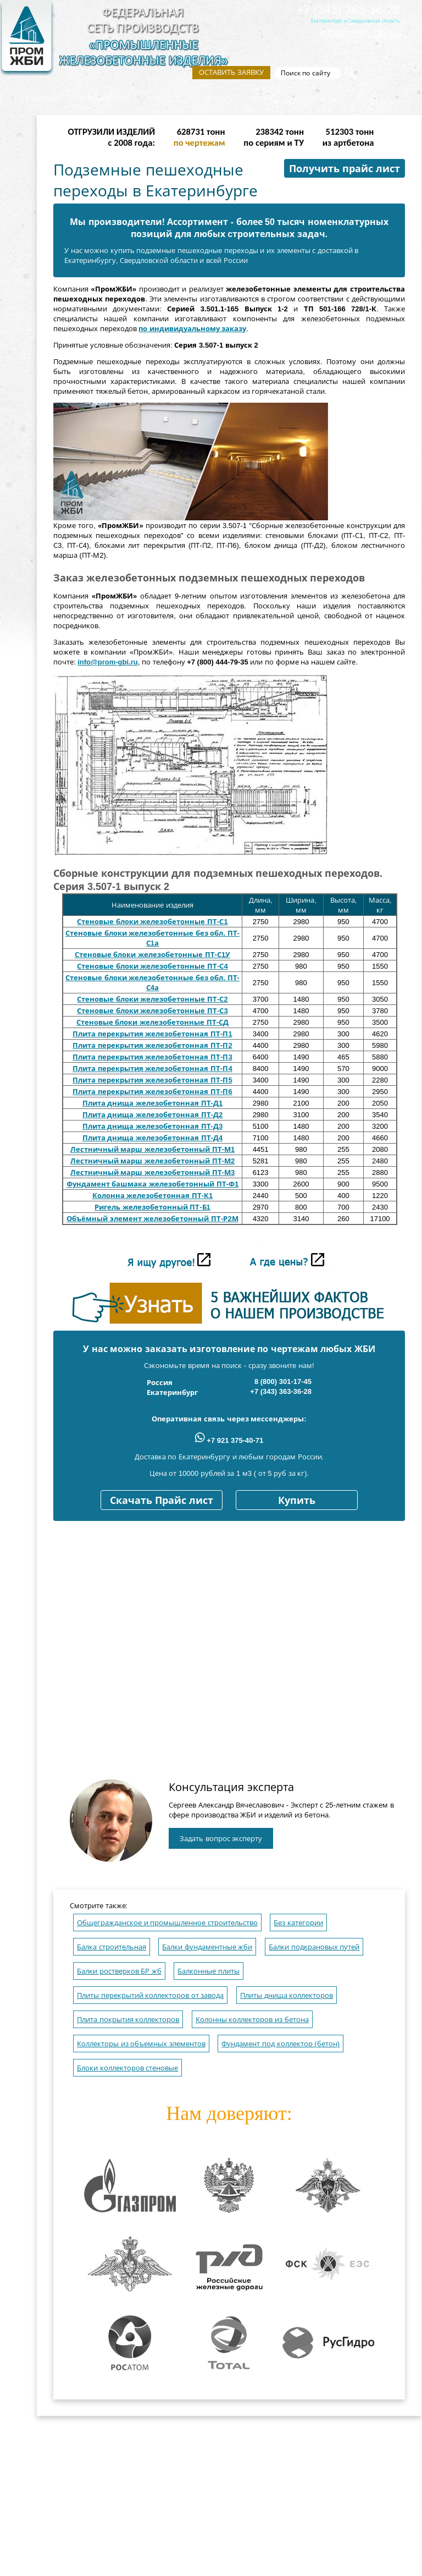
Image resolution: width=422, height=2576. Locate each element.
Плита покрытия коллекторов (128, 2019)
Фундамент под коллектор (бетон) (280, 2044)
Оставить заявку (231, 72)
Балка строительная (111, 1947)
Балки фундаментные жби (207, 1947)
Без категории (298, 1923)
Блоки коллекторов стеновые (127, 2068)
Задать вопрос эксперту (221, 1838)
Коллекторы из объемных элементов (141, 2044)
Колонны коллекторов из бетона (252, 2019)
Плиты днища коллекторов (286, 1995)
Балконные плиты (208, 1971)
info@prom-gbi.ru (359, 33)
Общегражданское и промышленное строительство (167, 1923)
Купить (296, 1500)
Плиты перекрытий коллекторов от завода (150, 1995)
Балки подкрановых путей (314, 1947)
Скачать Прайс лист (161, 1500)
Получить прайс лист (344, 168)
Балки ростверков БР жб (119, 1971)
